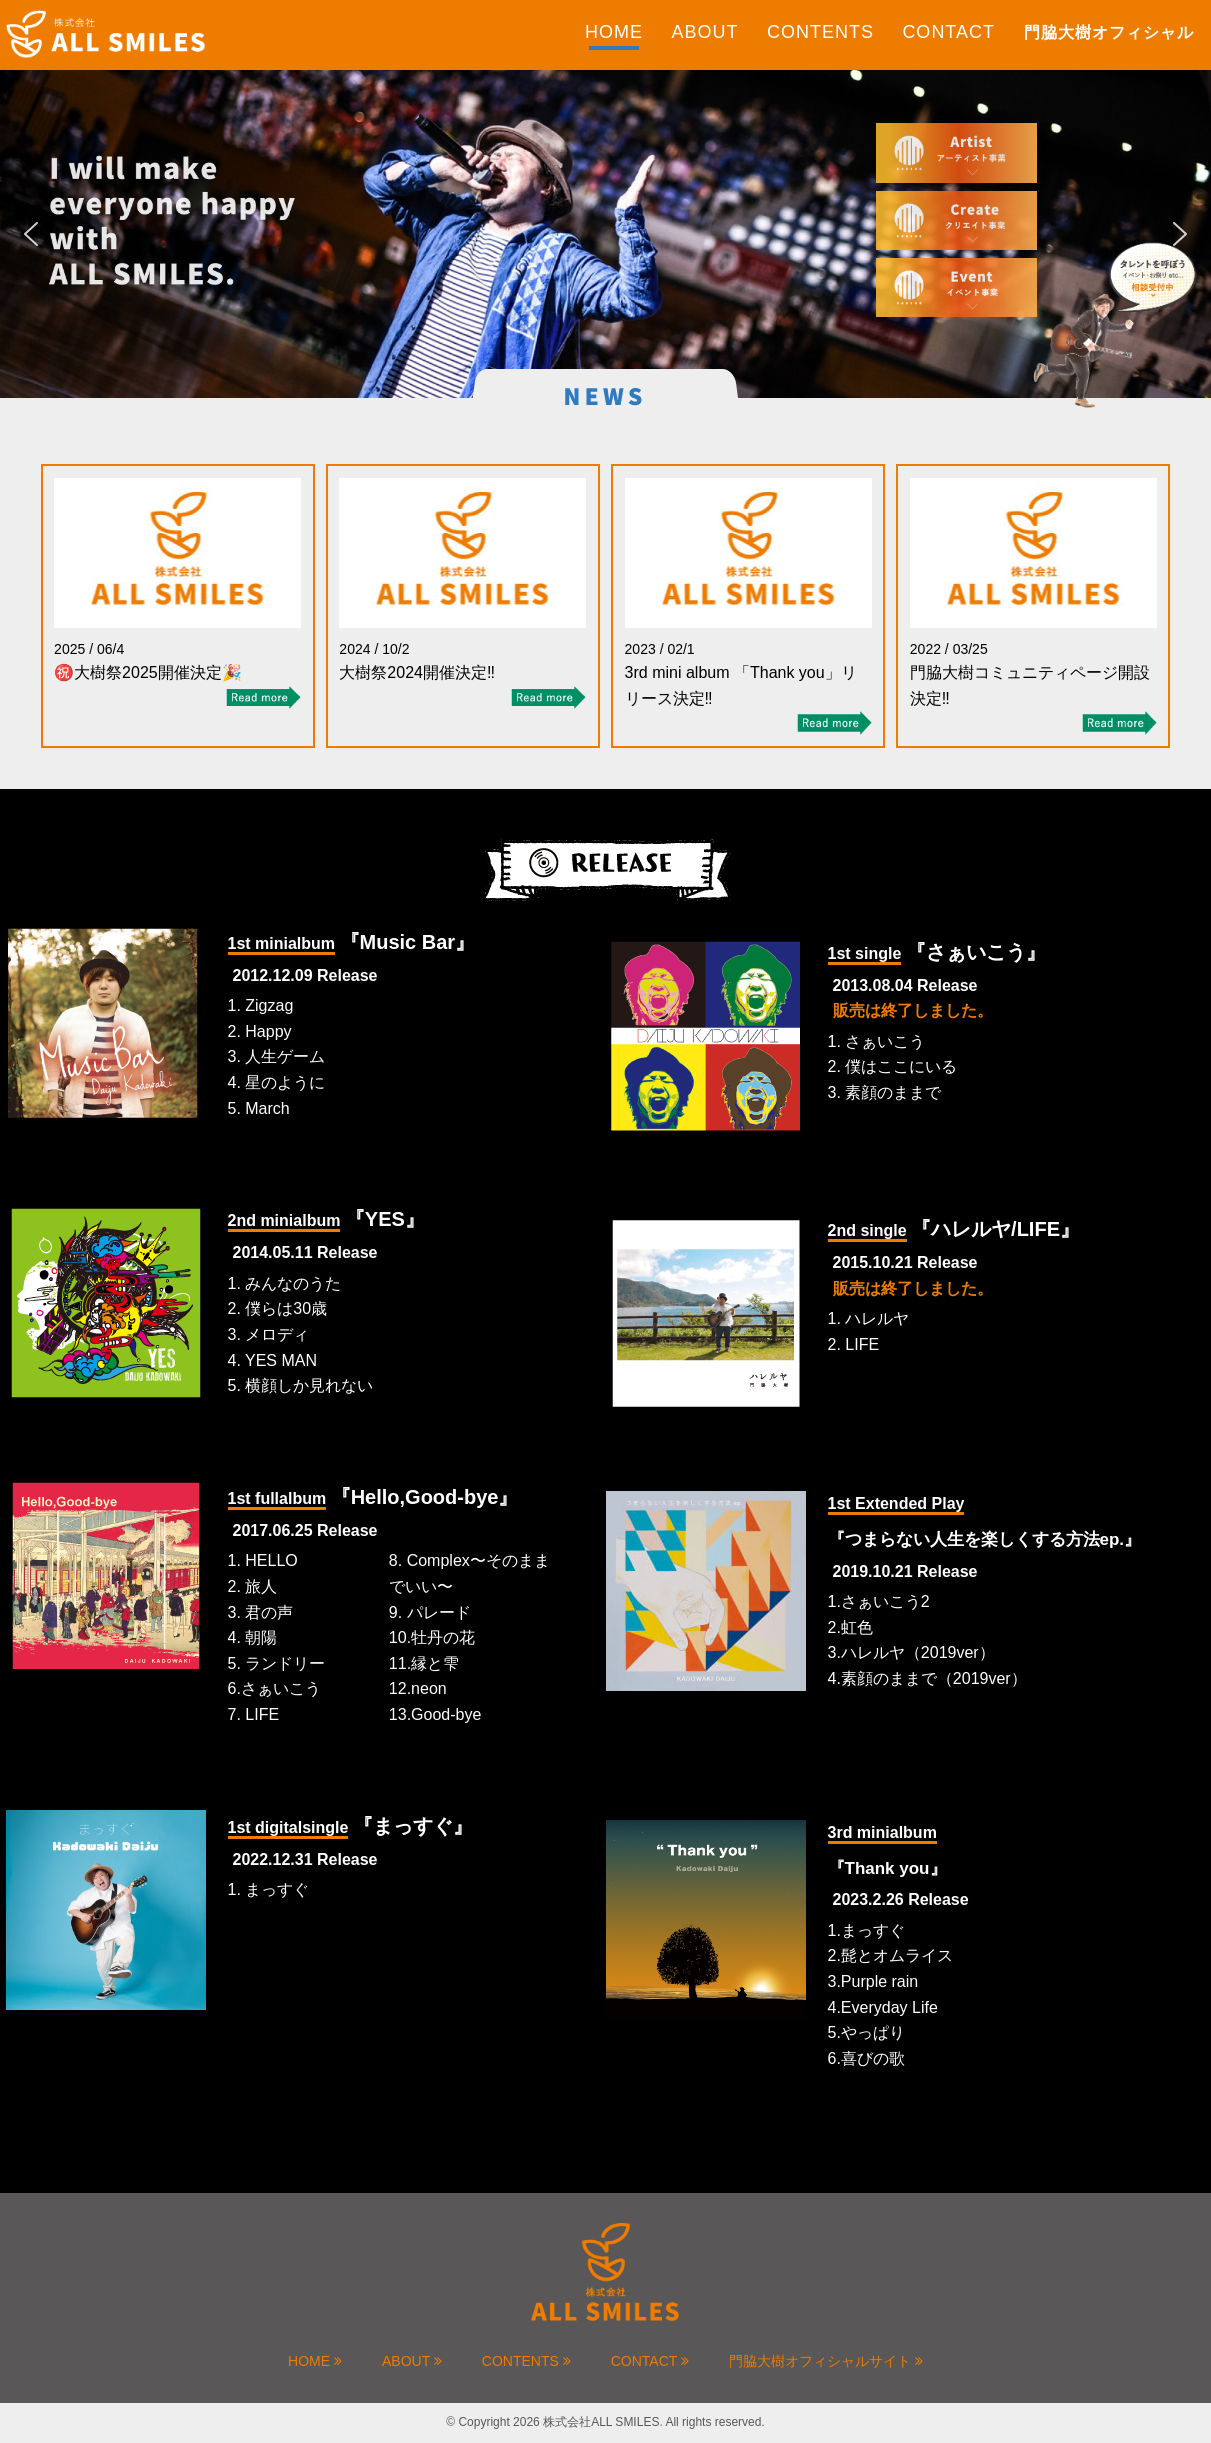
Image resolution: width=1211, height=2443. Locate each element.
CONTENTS (820, 32)
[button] (31, 234)
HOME (614, 32)
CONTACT (948, 32)
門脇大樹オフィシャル (1109, 32)
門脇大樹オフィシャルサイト (826, 2361)
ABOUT (704, 32)
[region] (605, 234)
